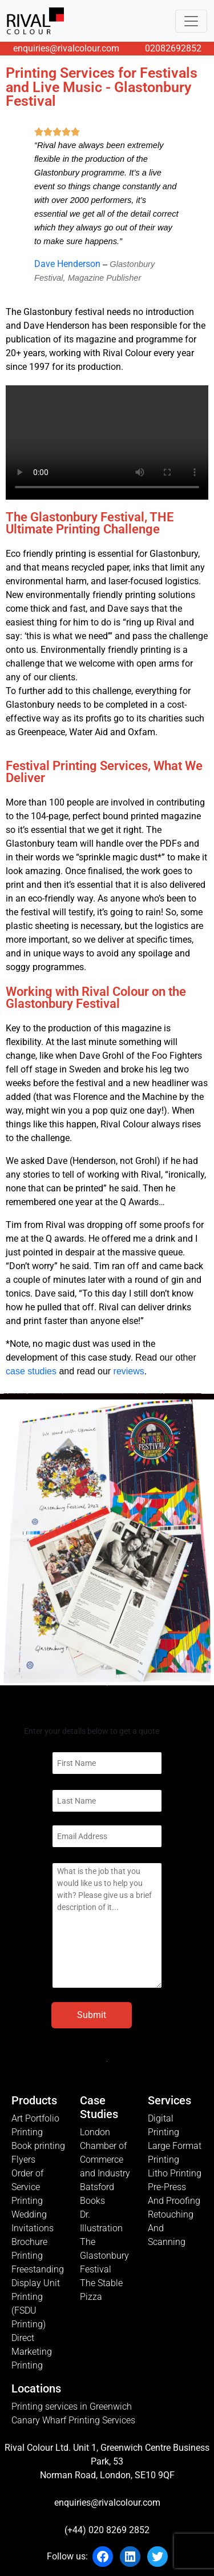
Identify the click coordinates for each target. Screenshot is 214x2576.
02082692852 (173, 48)
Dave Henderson (67, 263)
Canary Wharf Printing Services (73, 2420)
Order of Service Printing (27, 2187)
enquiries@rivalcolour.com (66, 48)
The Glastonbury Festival (104, 2255)
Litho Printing (174, 2173)
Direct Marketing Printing (31, 2351)
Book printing (38, 2145)
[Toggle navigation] (191, 21)
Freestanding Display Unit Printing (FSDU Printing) (37, 2297)
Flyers (23, 2159)
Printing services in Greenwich (71, 2406)
